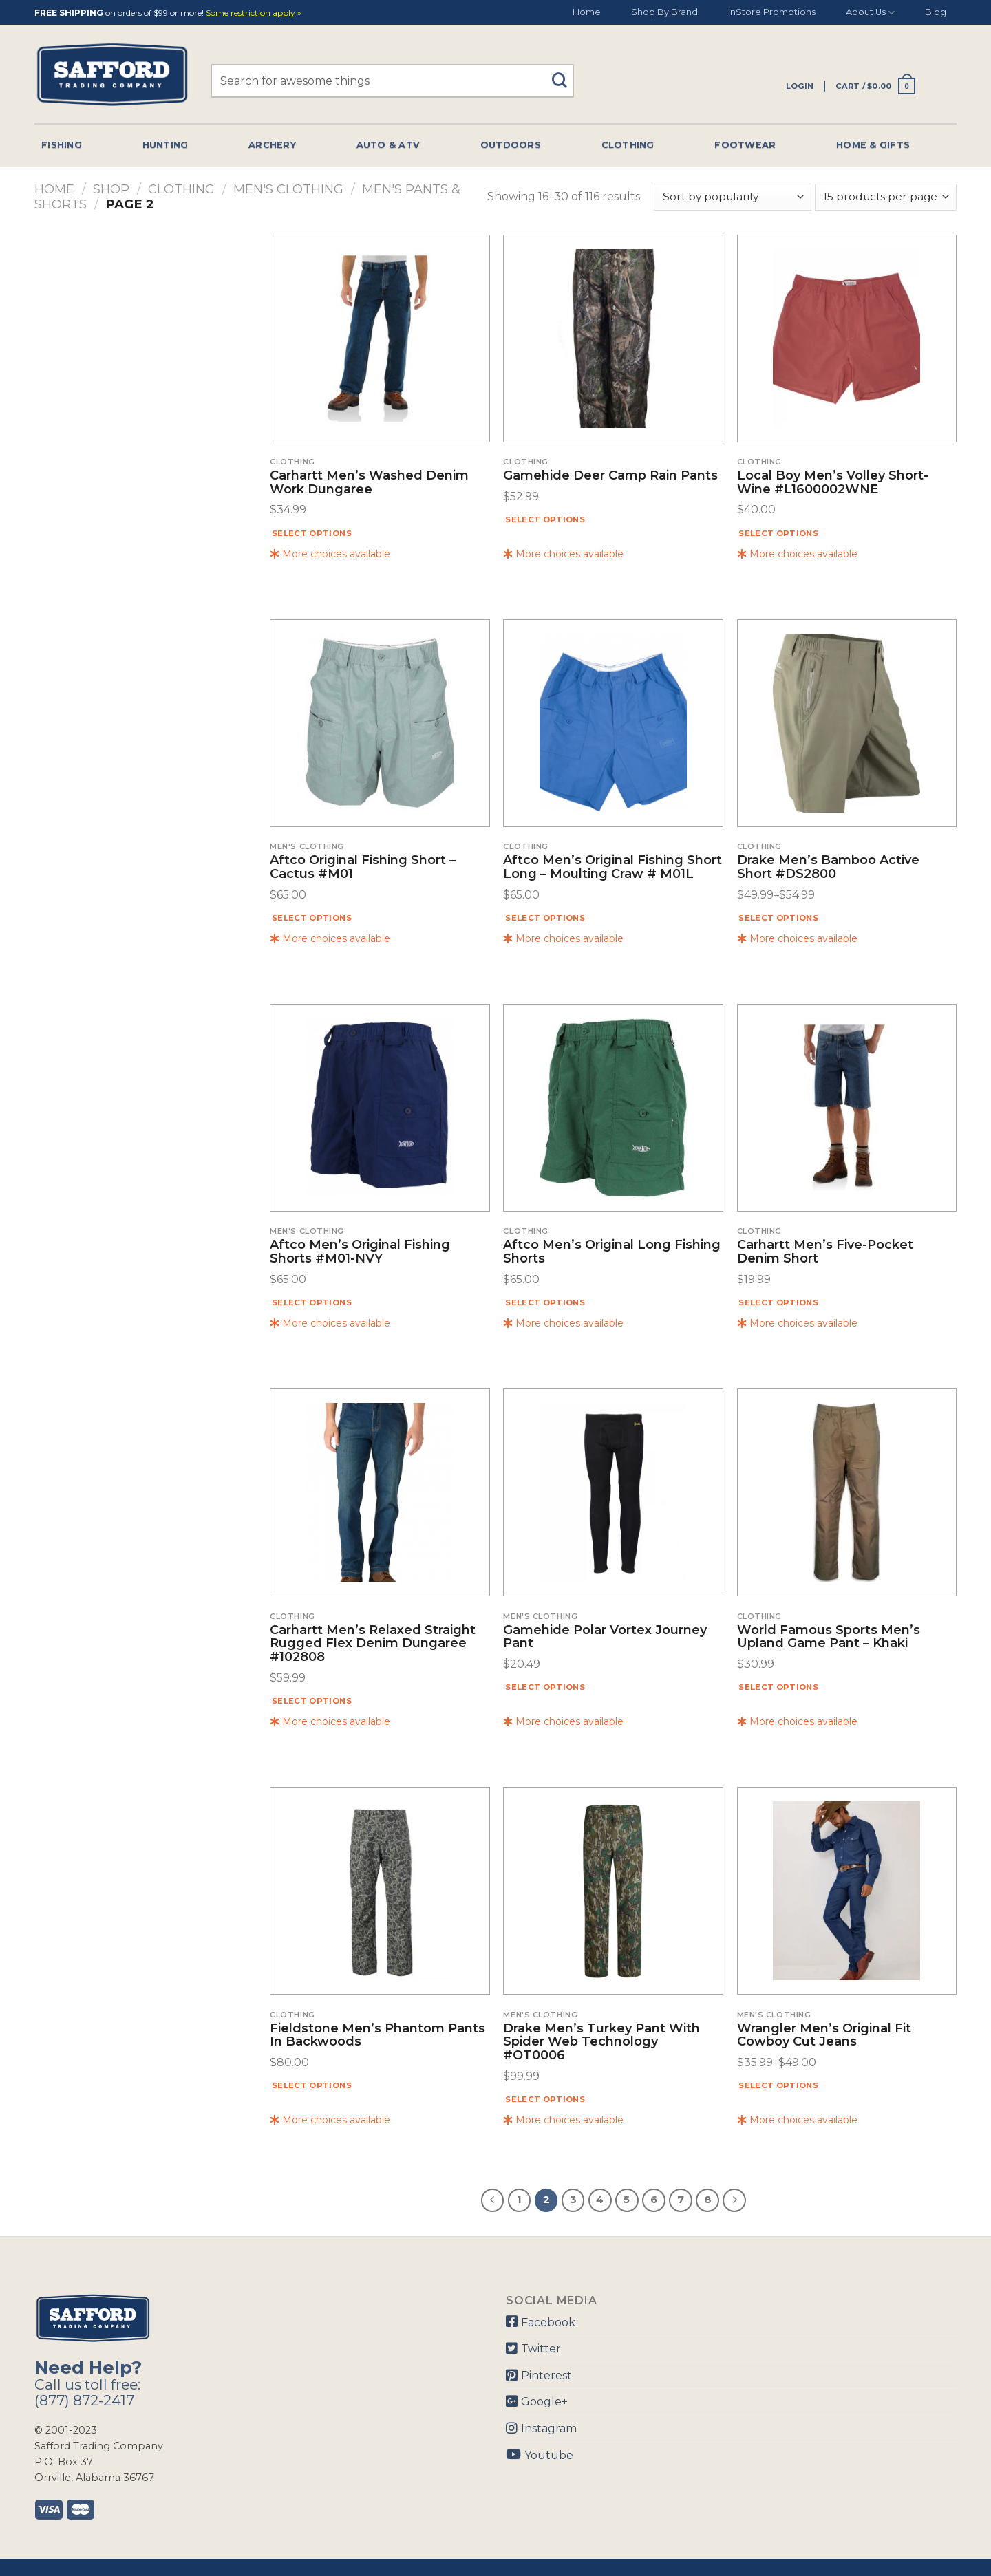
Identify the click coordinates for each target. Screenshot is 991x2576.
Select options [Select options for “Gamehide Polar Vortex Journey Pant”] (545, 1687)
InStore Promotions (772, 12)
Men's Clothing (288, 189)
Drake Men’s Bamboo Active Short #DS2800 (828, 867)
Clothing (627, 145)
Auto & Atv (388, 145)
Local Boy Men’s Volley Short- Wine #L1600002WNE (832, 483)
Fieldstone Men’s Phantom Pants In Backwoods (377, 2036)
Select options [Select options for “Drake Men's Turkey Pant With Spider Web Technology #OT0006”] (545, 2099)
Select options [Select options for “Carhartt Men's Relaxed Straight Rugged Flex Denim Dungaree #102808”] (312, 1701)
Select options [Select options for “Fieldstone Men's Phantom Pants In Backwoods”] (312, 2085)
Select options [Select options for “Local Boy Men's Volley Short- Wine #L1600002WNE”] (778, 533)
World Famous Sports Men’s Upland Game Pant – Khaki (828, 1637)
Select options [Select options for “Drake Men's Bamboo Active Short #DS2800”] (778, 918)
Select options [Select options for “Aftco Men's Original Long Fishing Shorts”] (545, 1302)
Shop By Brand (664, 12)
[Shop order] (732, 197)
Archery (272, 145)
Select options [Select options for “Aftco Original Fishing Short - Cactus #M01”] (312, 918)
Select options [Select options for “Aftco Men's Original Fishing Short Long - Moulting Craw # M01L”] (545, 918)
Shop (111, 189)
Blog (935, 12)
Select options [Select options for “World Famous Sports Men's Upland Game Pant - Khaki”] (778, 1687)
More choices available (330, 554)
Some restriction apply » (253, 13)
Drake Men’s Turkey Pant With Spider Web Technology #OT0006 (601, 2042)
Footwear (745, 145)
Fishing (61, 145)
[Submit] (564, 74)
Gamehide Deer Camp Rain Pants (610, 476)
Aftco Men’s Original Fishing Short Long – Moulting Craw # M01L (612, 867)
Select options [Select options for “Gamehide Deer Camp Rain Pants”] (545, 519)
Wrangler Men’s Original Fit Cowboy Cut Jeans (824, 2036)
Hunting (165, 145)
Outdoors (510, 145)
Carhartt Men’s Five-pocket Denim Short (825, 1252)
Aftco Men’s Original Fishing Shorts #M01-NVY (360, 1252)
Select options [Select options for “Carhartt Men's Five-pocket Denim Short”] (778, 1302)
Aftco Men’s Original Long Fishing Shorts (612, 1252)
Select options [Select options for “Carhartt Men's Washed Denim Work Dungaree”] (312, 533)
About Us (870, 12)
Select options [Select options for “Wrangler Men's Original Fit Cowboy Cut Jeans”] (778, 2085)
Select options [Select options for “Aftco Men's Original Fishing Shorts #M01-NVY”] (312, 1302)
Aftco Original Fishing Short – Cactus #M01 (363, 867)
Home (587, 12)
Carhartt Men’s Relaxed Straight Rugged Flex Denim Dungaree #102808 (373, 1644)
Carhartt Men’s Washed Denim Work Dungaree (369, 483)
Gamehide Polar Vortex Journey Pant (605, 1637)
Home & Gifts (873, 145)
